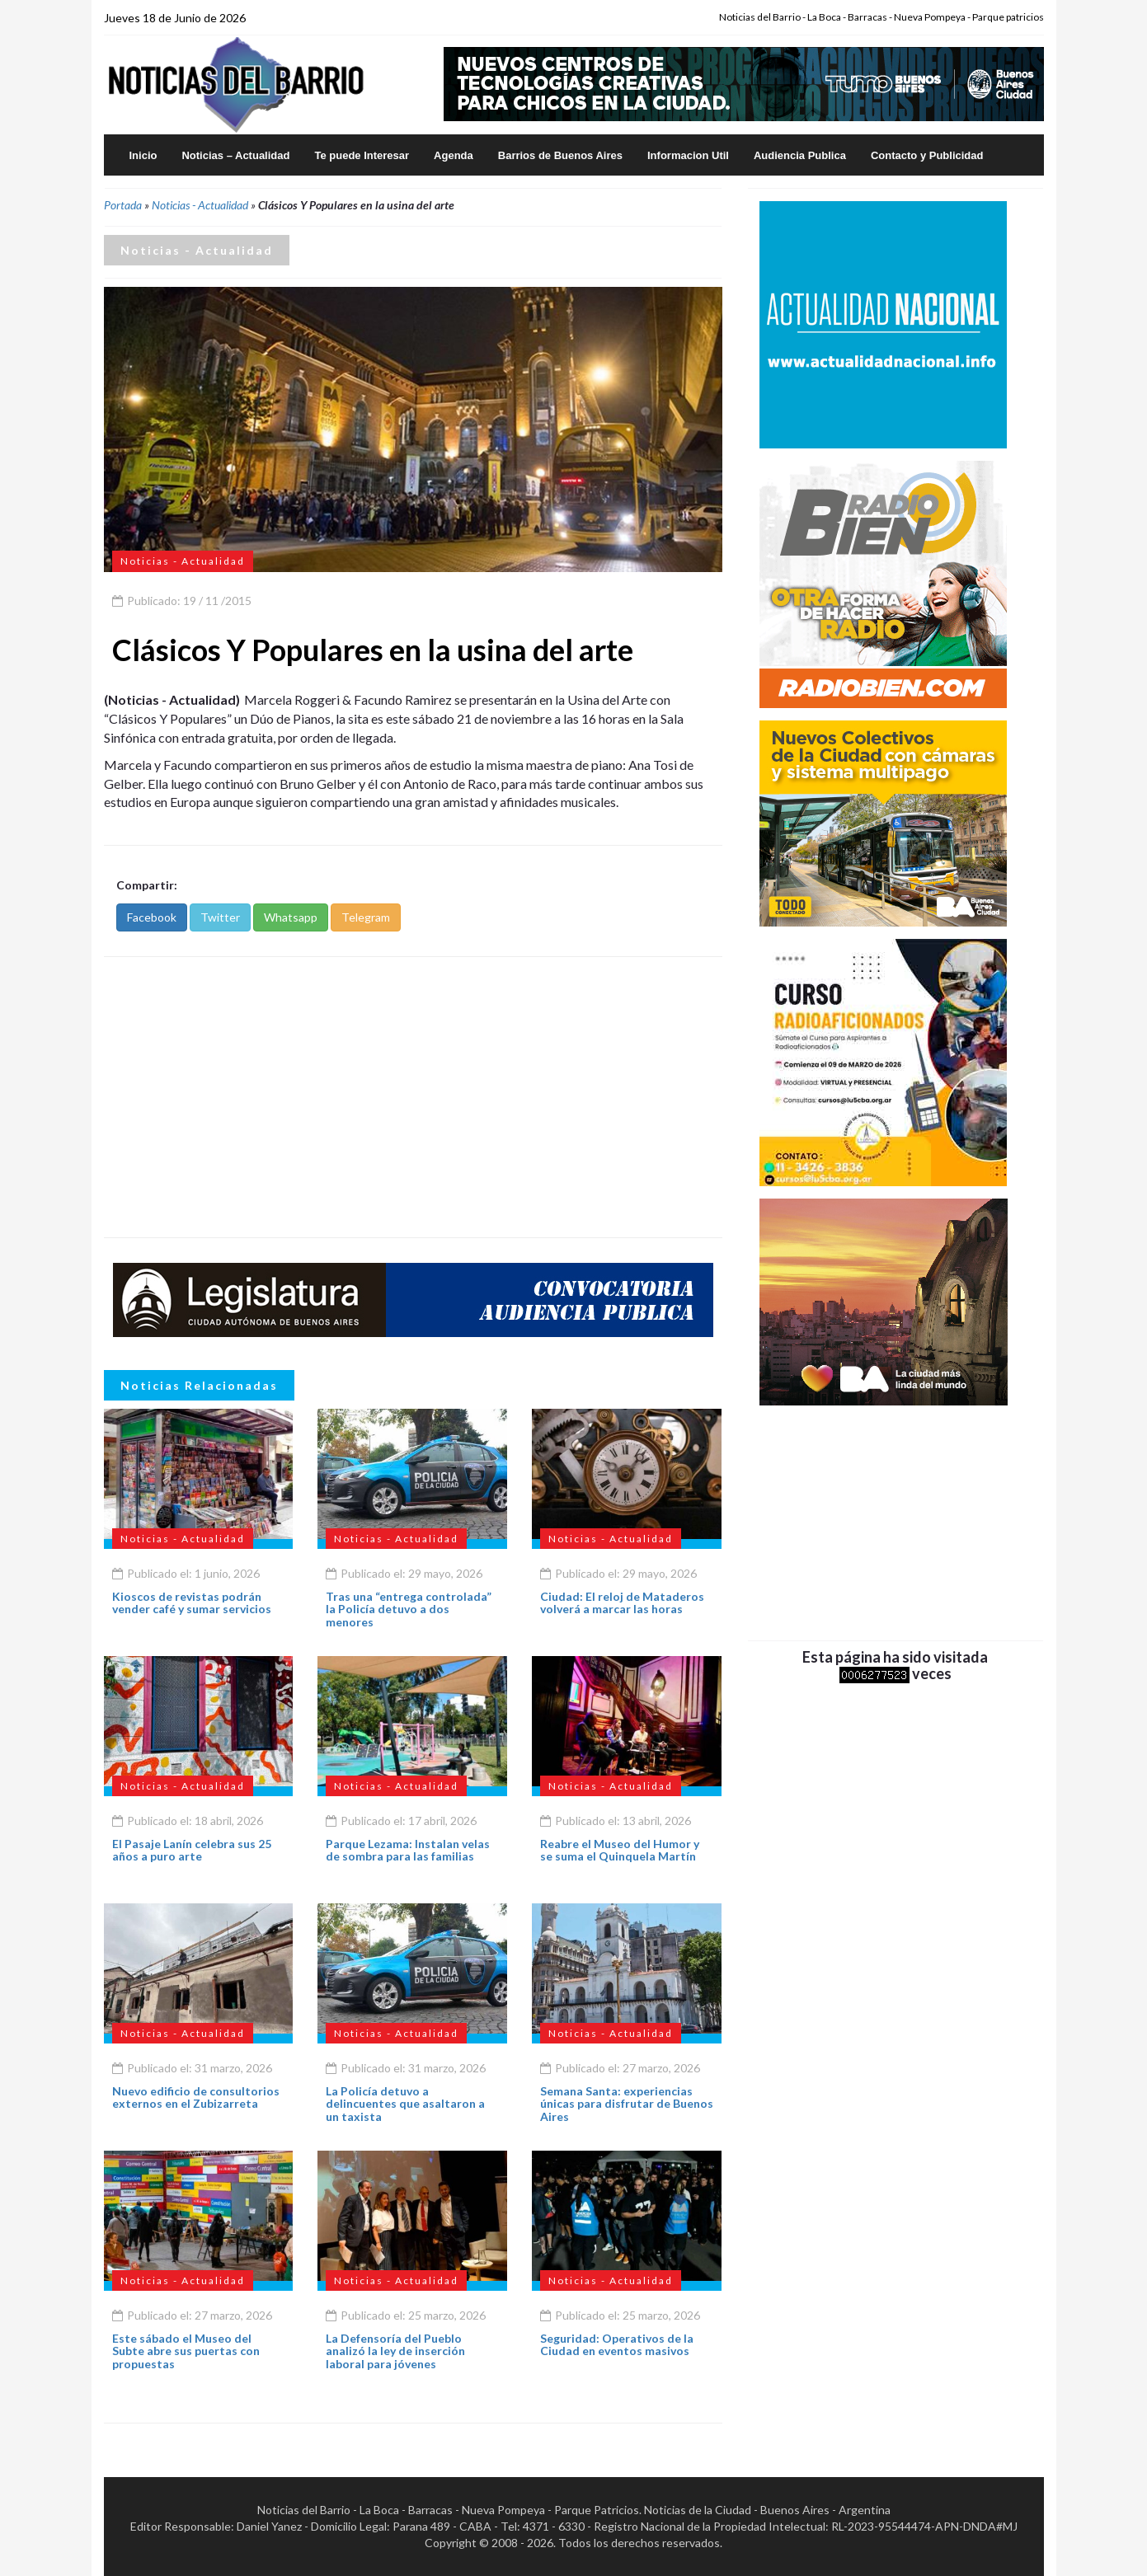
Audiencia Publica (800, 155)
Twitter (220, 917)
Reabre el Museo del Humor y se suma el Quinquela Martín (619, 1850)
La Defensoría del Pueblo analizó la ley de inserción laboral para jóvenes (395, 2351)
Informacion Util (688, 155)
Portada (123, 205)
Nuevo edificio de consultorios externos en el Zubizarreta (196, 2097)
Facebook (151, 917)
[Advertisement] (413, 1097)
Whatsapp (290, 917)
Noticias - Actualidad (200, 205)
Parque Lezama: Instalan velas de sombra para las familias (408, 1850)
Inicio (143, 155)
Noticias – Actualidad (235, 155)
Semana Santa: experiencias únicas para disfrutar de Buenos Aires (626, 2103)
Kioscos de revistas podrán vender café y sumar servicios (191, 1602)
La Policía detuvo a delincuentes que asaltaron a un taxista (405, 2103)
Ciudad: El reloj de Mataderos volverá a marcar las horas (622, 1602)
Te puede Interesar (361, 155)
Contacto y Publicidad (927, 155)
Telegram (365, 917)
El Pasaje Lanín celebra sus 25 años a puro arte (191, 1850)
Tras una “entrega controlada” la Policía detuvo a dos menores (408, 1609)
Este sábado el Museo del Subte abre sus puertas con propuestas (186, 2351)
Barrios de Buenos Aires (560, 155)
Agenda (453, 155)
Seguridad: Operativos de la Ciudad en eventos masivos (616, 2344)
